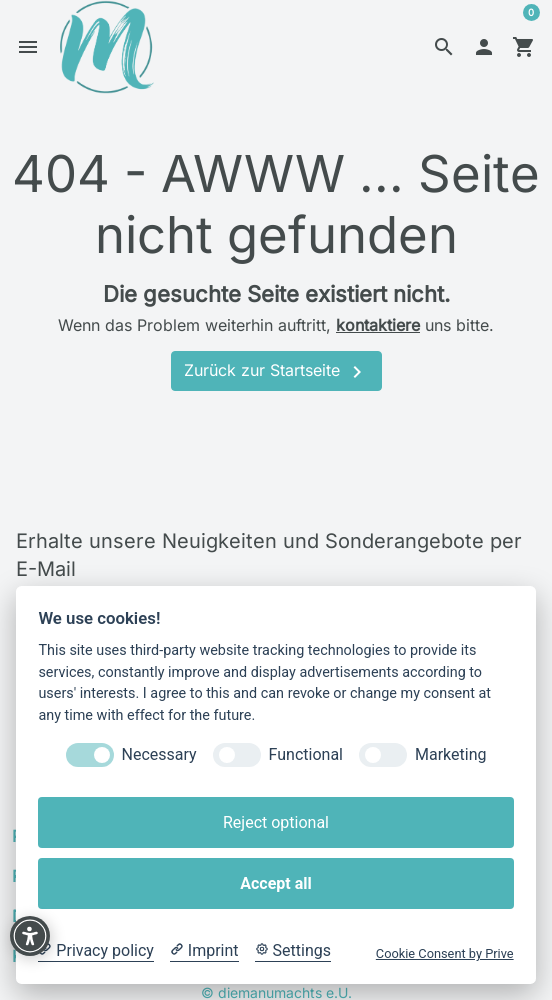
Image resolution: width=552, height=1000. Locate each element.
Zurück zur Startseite (276, 378)
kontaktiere (378, 331)
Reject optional (276, 822)
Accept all (275, 883)
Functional (306, 754)
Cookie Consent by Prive (445, 953)
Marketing (450, 754)
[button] (444, 50)
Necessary (159, 754)
